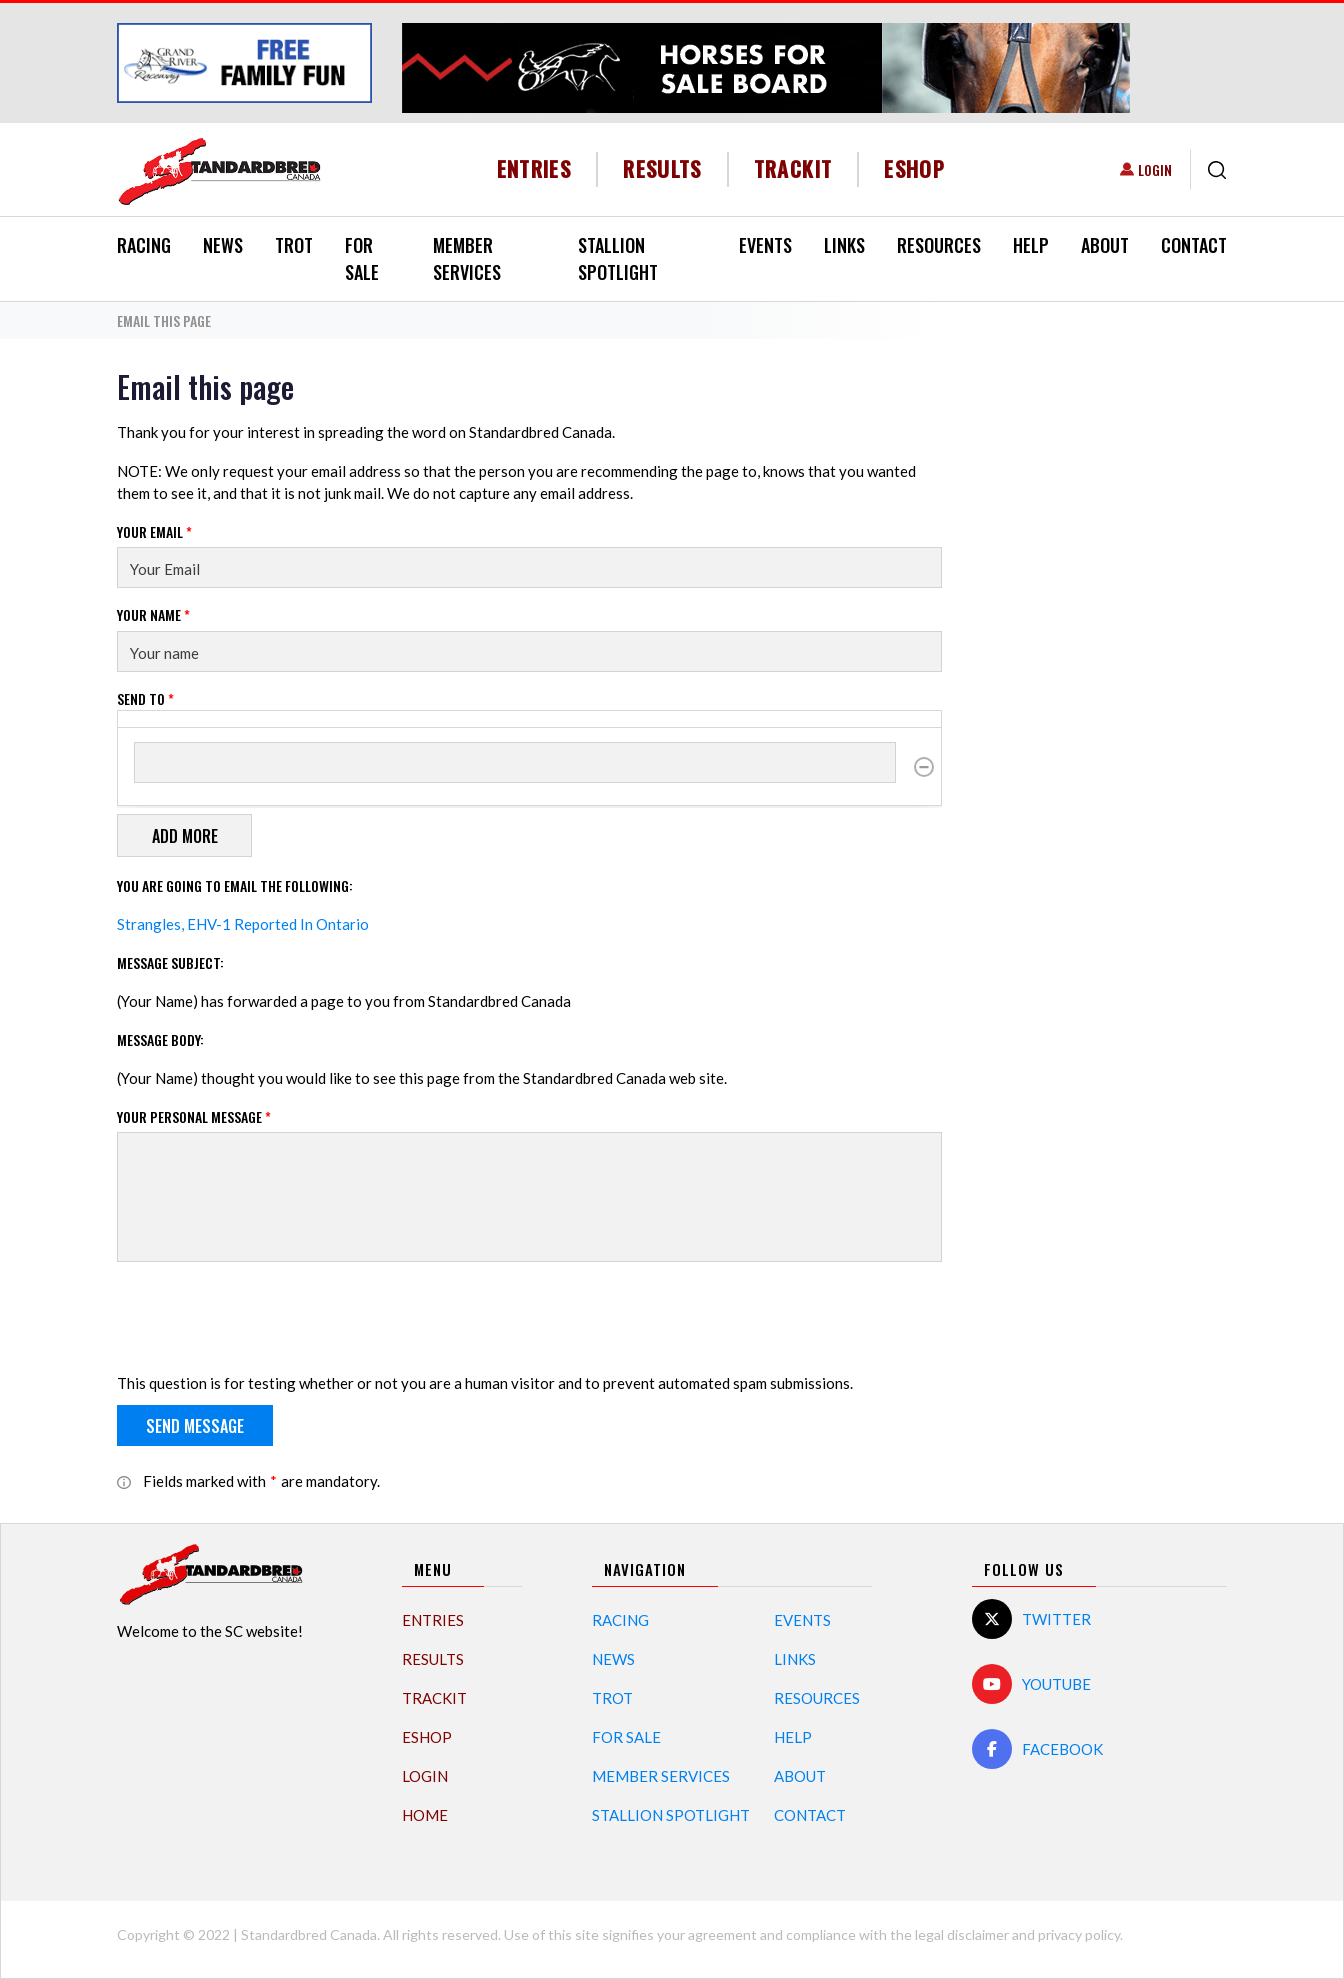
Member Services (467, 258)
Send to (145, 698)
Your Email (154, 531)
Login (1155, 169)
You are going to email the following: (235, 885)
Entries (534, 168)
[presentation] (269, 1317)
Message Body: (160, 1039)
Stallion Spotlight (618, 258)
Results (662, 168)
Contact (1194, 245)
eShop (914, 168)
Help (1031, 245)
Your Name (153, 614)
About (1105, 245)
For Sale (362, 258)
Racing (144, 245)
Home (425, 1815)
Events (765, 245)
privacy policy (1079, 1934)
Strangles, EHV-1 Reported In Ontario (243, 924)
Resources (939, 245)
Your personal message (194, 1116)
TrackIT (793, 168)
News (223, 245)
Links (844, 245)
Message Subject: (170, 962)
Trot (294, 245)
